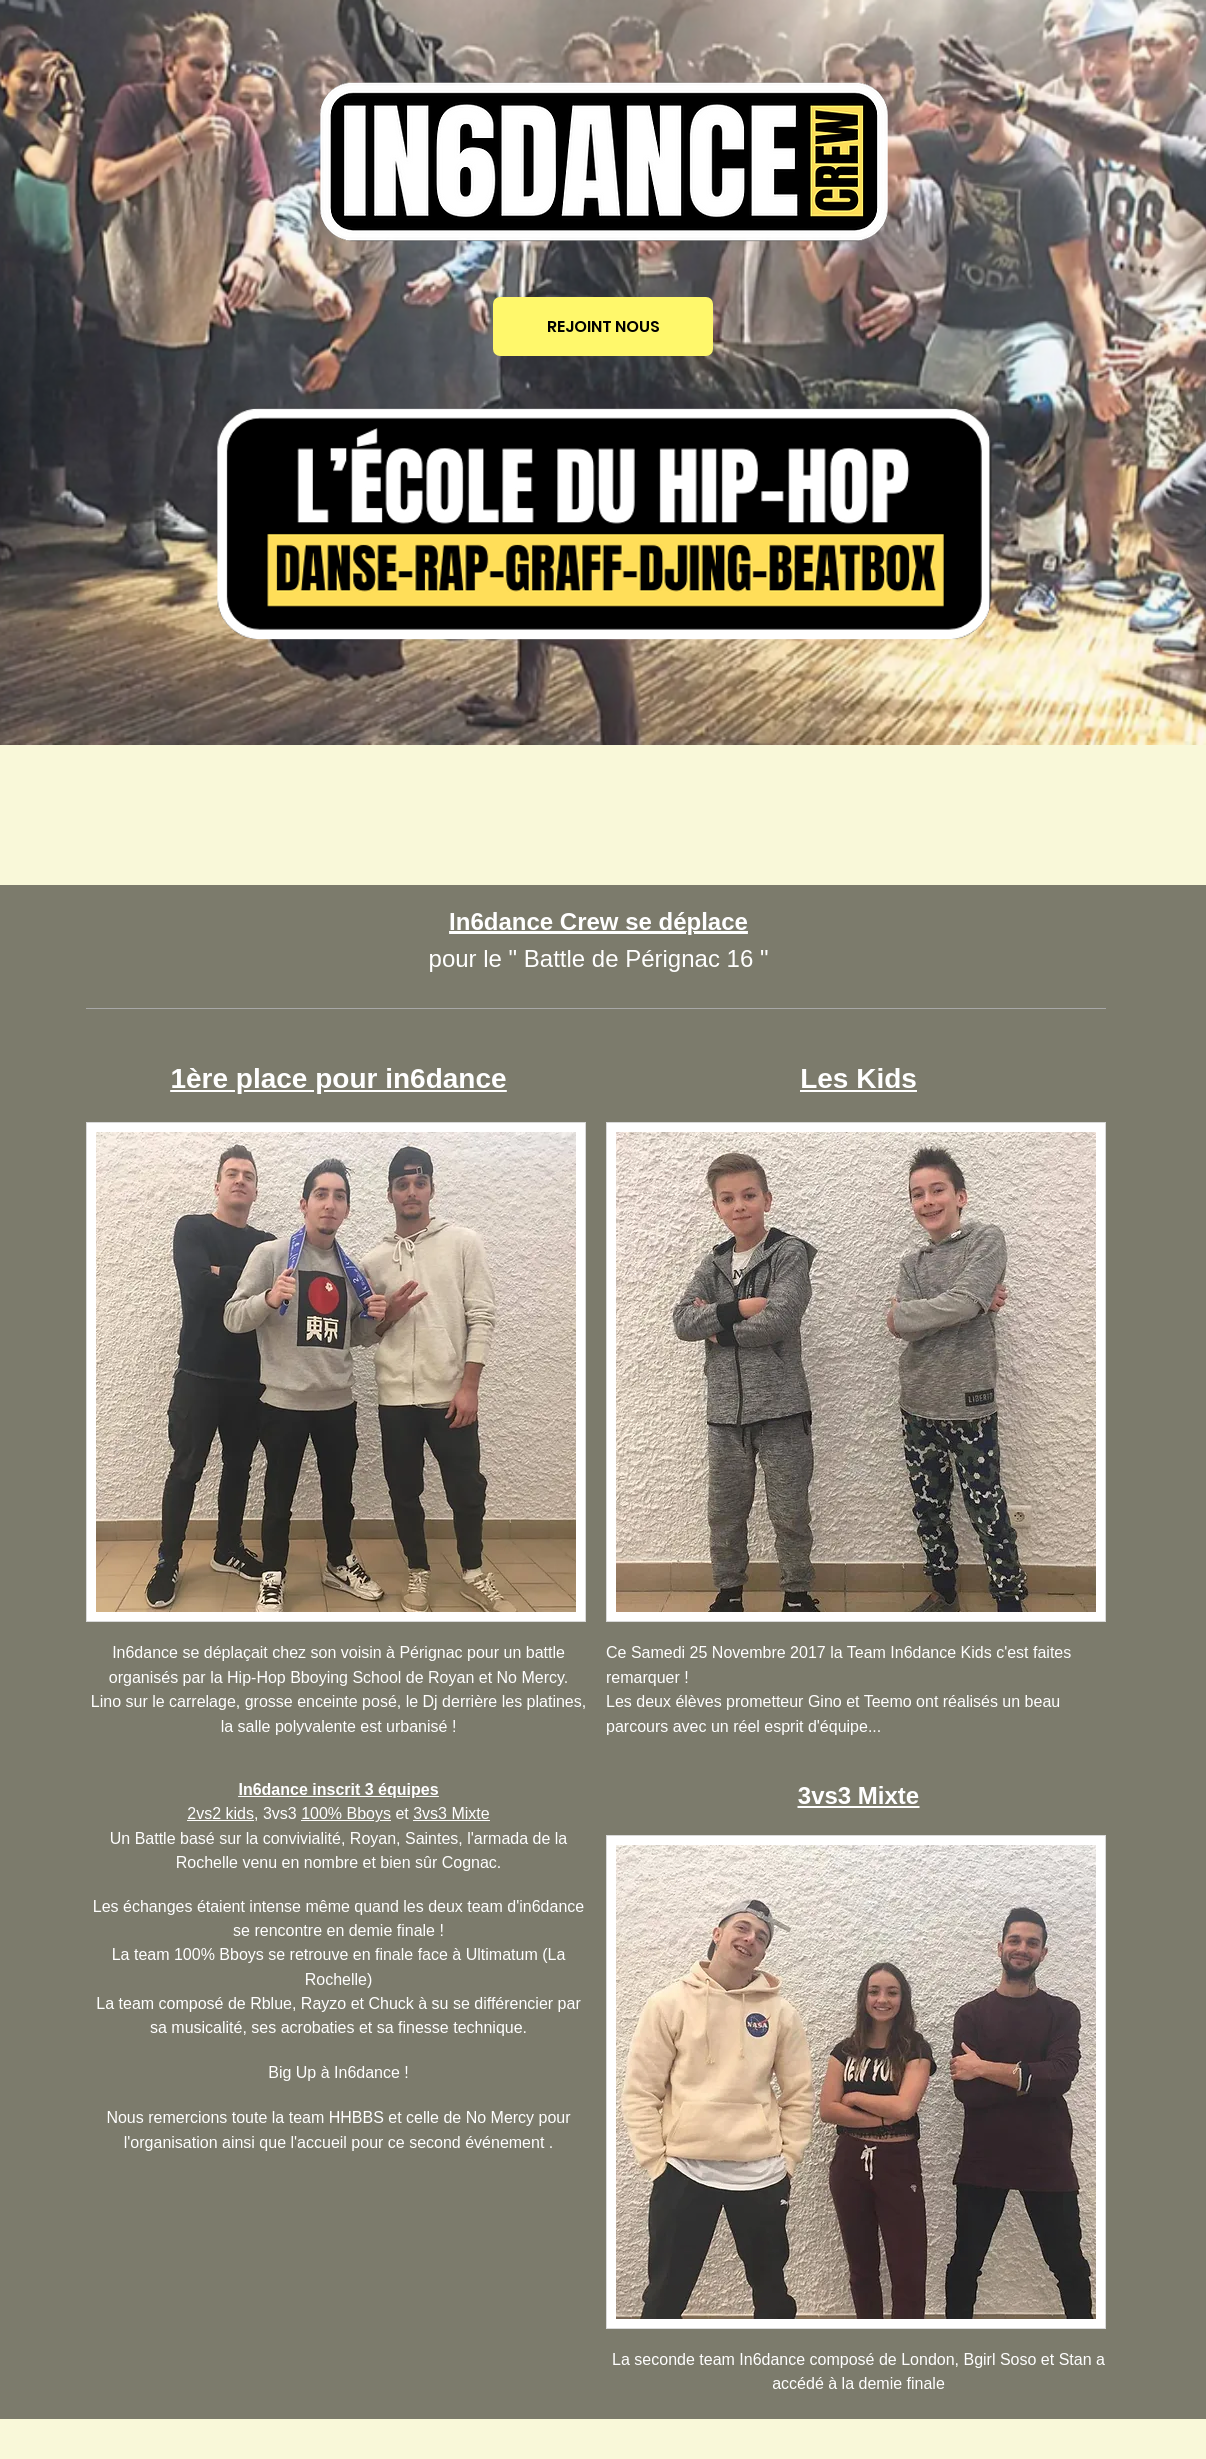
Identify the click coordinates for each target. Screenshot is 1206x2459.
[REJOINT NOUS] (603, 326)
